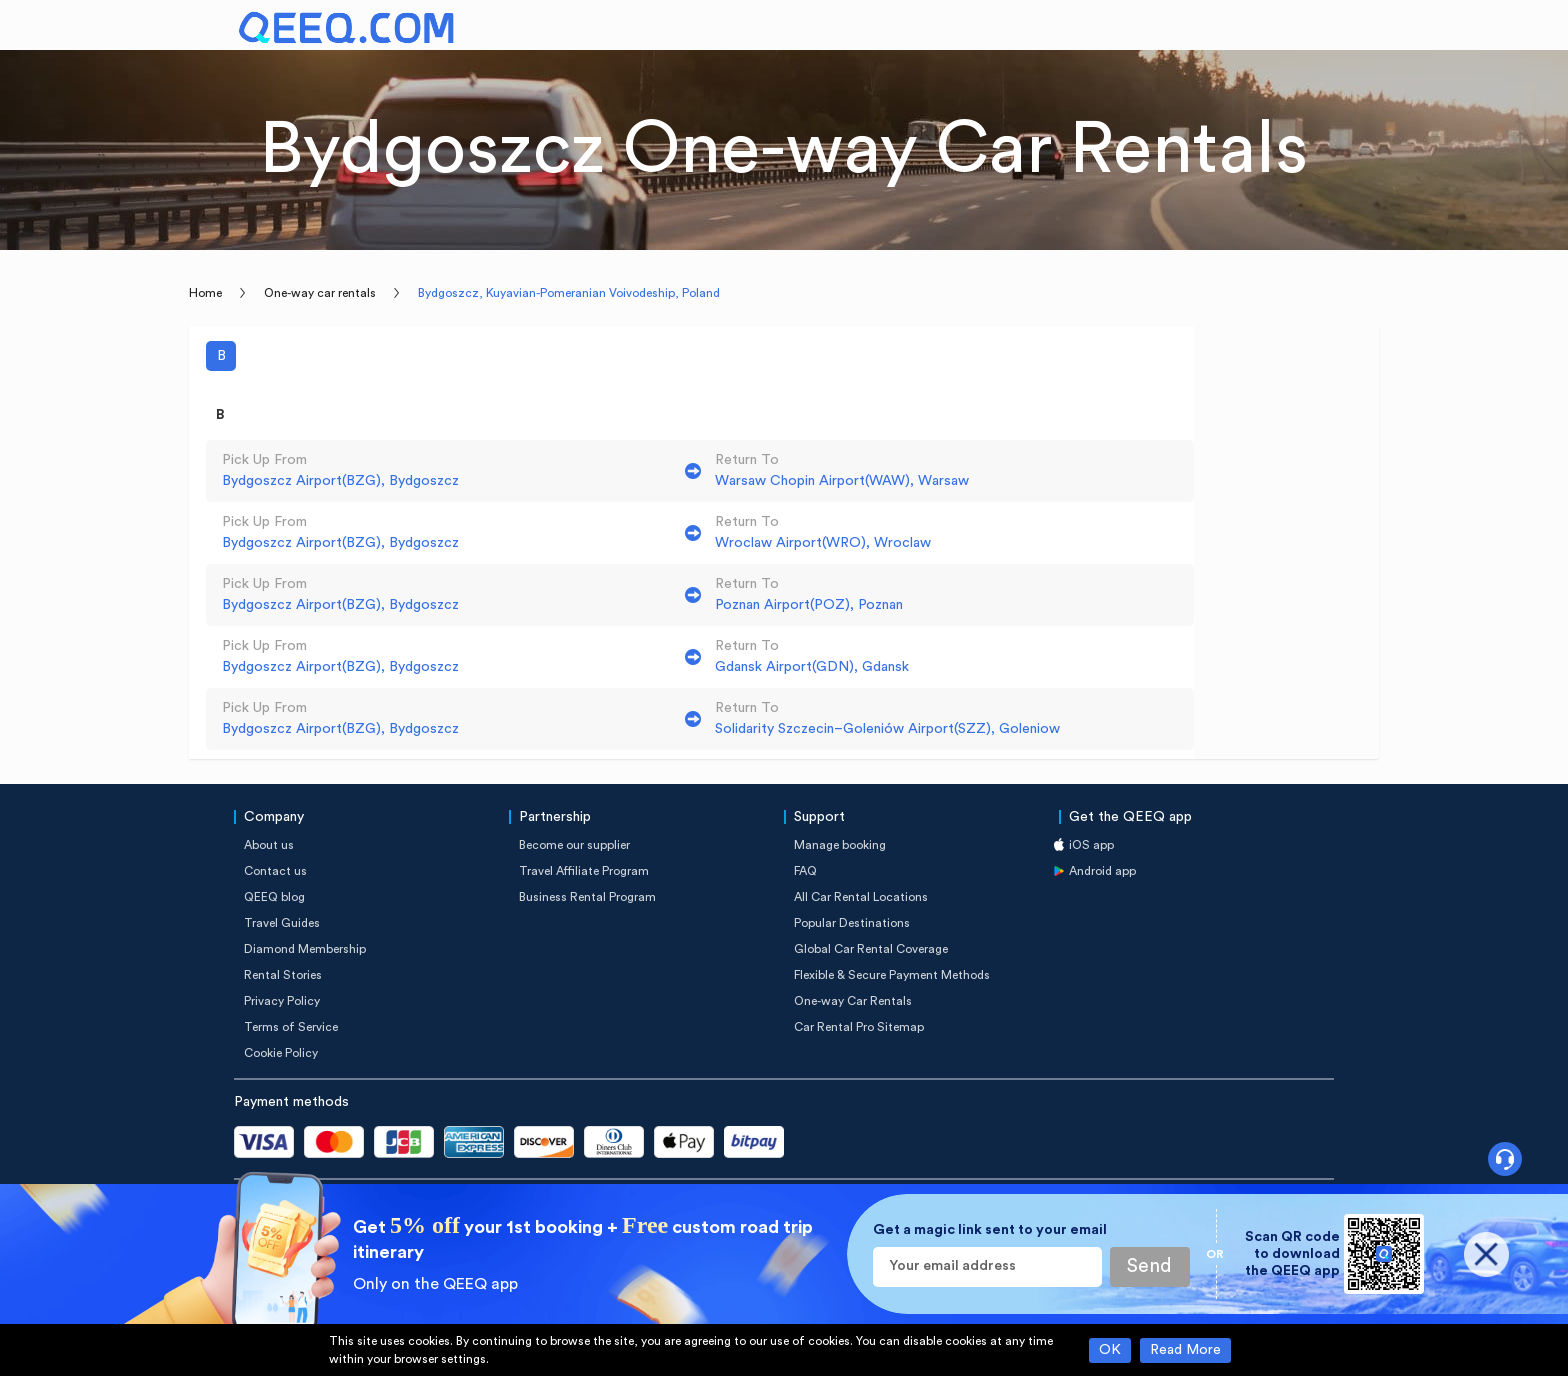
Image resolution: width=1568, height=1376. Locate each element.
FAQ (805, 871)
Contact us (275, 871)
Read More (1185, 1350)
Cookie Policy (281, 1053)
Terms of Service (291, 1027)
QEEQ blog (274, 897)
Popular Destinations (852, 923)
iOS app (1091, 845)
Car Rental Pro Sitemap (859, 1027)
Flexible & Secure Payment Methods (892, 975)
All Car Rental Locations (861, 897)
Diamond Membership (305, 949)
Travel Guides (282, 923)
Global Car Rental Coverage (871, 949)
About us (269, 845)
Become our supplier (574, 845)
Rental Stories (283, 975)
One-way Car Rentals (853, 1001)
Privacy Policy (282, 1001)
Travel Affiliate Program (584, 871)
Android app (1102, 871)
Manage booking (840, 845)
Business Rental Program (587, 897)
